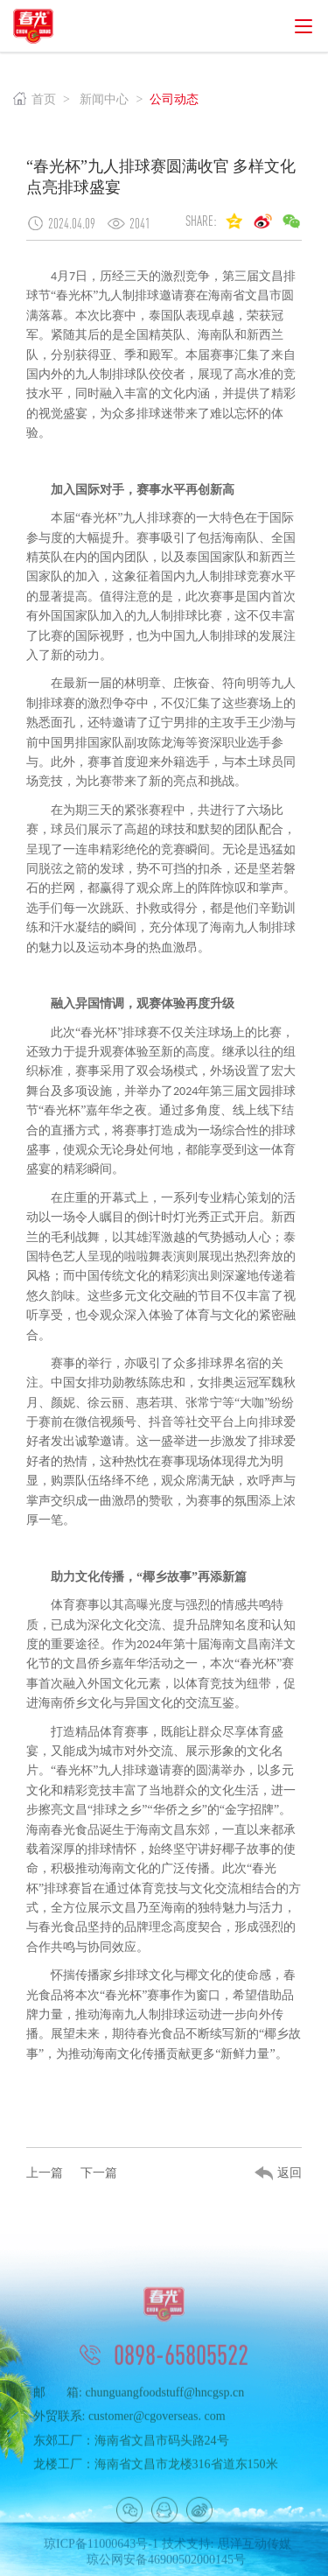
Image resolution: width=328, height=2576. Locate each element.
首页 (34, 99)
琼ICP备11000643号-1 (101, 2554)
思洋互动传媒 (254, 2554)
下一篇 (98, 2172)
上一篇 (44, 2172)
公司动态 (174, 99)
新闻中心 (104, 99)
